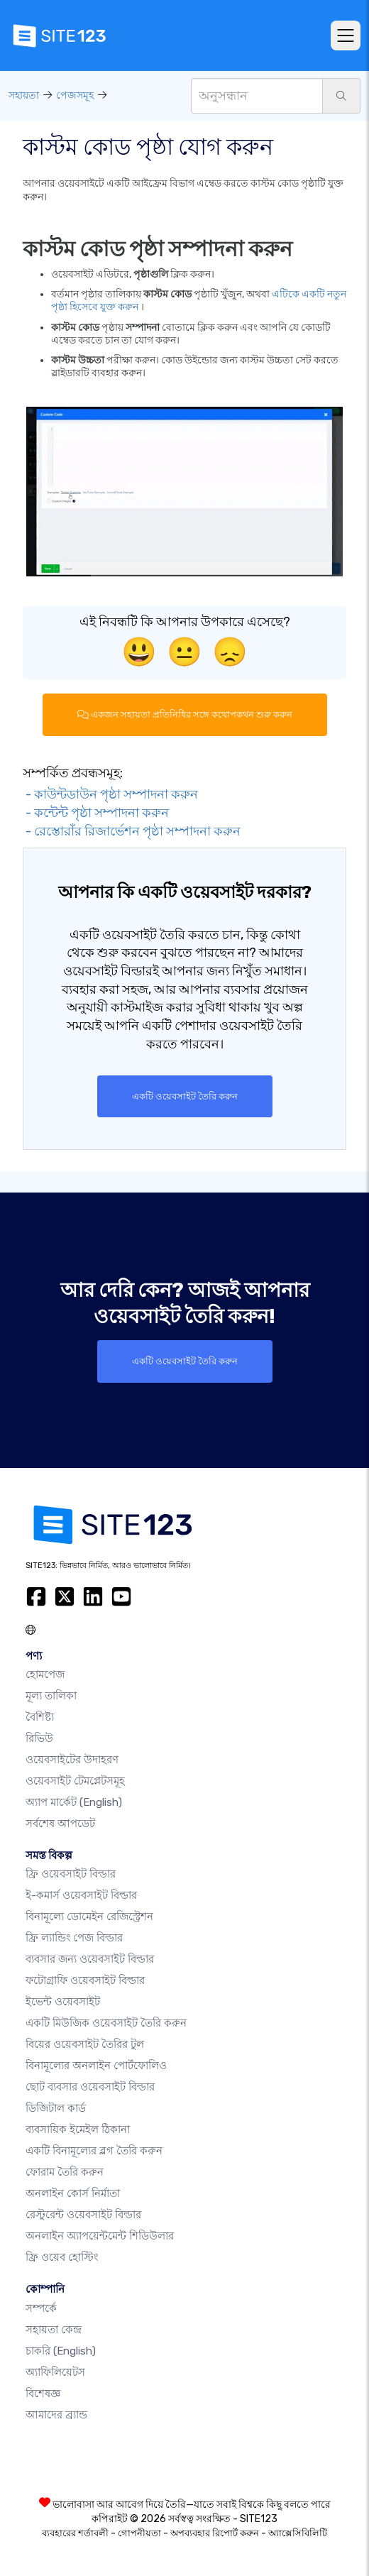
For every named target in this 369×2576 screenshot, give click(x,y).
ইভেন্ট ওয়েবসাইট (63, 2001)
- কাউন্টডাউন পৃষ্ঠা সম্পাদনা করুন (110, 794)
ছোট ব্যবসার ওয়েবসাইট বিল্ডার (90, 2087)
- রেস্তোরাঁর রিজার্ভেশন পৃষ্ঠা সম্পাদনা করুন (132, 831)
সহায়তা (24, 95)
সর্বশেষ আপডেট (60, 1823)
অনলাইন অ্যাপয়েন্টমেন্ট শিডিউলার (100, 2236)
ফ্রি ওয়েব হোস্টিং (62, 2257)
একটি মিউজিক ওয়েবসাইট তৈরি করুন (106, 2023)
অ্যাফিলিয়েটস (55, 2372)
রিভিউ (39, 1738)
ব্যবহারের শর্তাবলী (75, 2533)
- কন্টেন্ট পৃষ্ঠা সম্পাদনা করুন (96, 813)
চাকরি (61, 2351)
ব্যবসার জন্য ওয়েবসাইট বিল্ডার (90, 1959)
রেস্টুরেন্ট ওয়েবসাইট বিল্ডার (83, 2214)
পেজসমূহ (75, 95)
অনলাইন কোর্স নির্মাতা (73, 2193)
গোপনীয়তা (139, 2533)
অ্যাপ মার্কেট (74, 1802)
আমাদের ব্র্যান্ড (56, 2414)
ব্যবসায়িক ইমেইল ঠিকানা (78, 2129)
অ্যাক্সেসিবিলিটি (297, 2533)
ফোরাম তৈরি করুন (65, 2172)
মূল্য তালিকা (51, 1695)
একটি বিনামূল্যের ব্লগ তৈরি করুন (94, 2150)
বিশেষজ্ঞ (43, 2393)
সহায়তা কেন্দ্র (54, 2329)
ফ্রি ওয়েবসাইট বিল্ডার (71, 1874)
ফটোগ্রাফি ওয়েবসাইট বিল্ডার (85, 1980)
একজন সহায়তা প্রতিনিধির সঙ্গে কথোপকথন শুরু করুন (184, 714)
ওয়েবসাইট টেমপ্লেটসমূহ (75, 1781)
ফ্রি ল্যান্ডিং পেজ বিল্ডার (74, 1937)
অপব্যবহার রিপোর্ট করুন (214, 2533)
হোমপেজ (45, 1674)
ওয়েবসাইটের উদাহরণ (72, 1759)
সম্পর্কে (41, 2308)
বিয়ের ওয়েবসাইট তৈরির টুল (85, 2044)
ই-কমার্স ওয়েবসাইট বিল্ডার (81, 1895)
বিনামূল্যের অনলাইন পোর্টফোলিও (96, 2065)
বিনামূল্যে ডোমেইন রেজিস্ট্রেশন (89, 1916)
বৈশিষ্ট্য (40, 1717)
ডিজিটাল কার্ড (56, 2108)
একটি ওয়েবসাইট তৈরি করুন (185, 1096)
